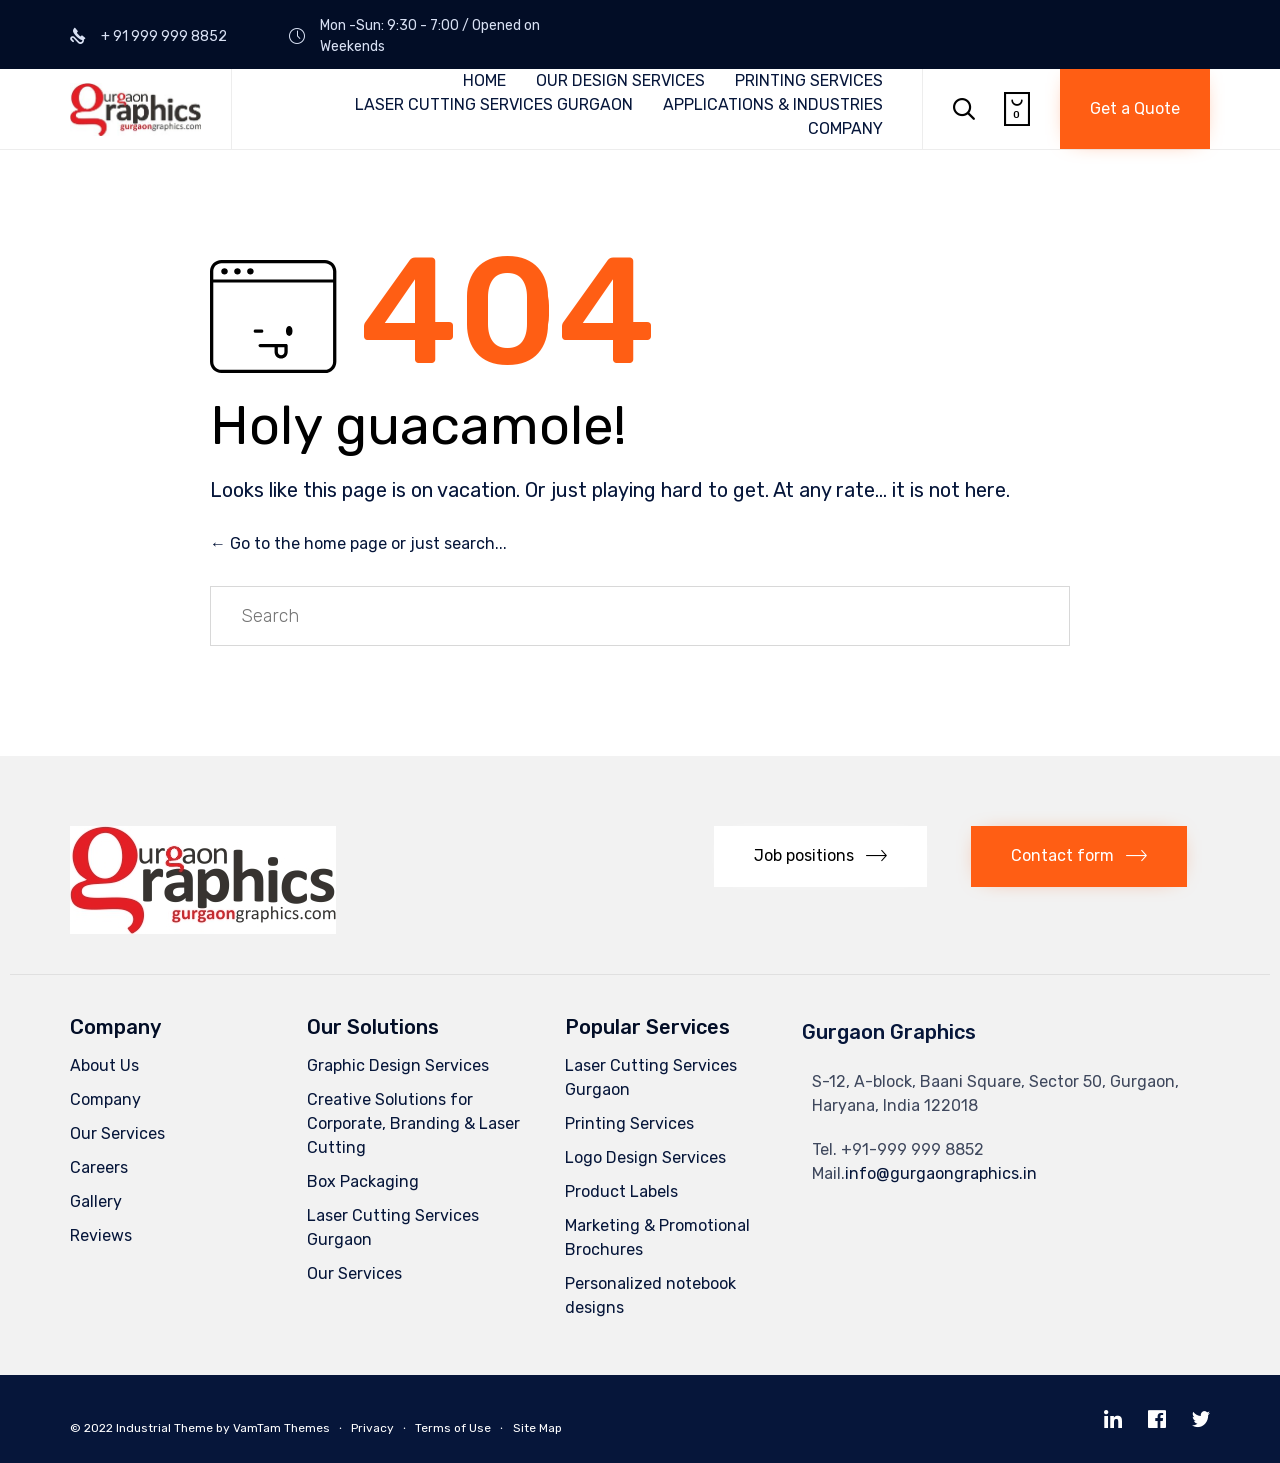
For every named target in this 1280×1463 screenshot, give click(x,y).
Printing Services (629, 1123)
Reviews (101, 1235)
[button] (1135, 109)
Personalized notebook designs (650, 1295)
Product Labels (621, 1191)
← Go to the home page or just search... (358, 543)
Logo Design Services (645, 1157)
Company (105, 1099)
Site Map (537, 1428)
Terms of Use (453, 1428)
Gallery (96, 1201)
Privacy (372, 1428)
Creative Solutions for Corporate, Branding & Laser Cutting (413, 1123)
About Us (104, 1065)
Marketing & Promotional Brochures (657, 1237)
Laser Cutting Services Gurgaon (393, 1227)
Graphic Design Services (398, 1065)
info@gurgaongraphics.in (941, 1173)
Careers (99, 1167)
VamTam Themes (281, 1428)
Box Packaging (363, 1181)
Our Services (117, 1133)
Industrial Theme (164, 1428)
